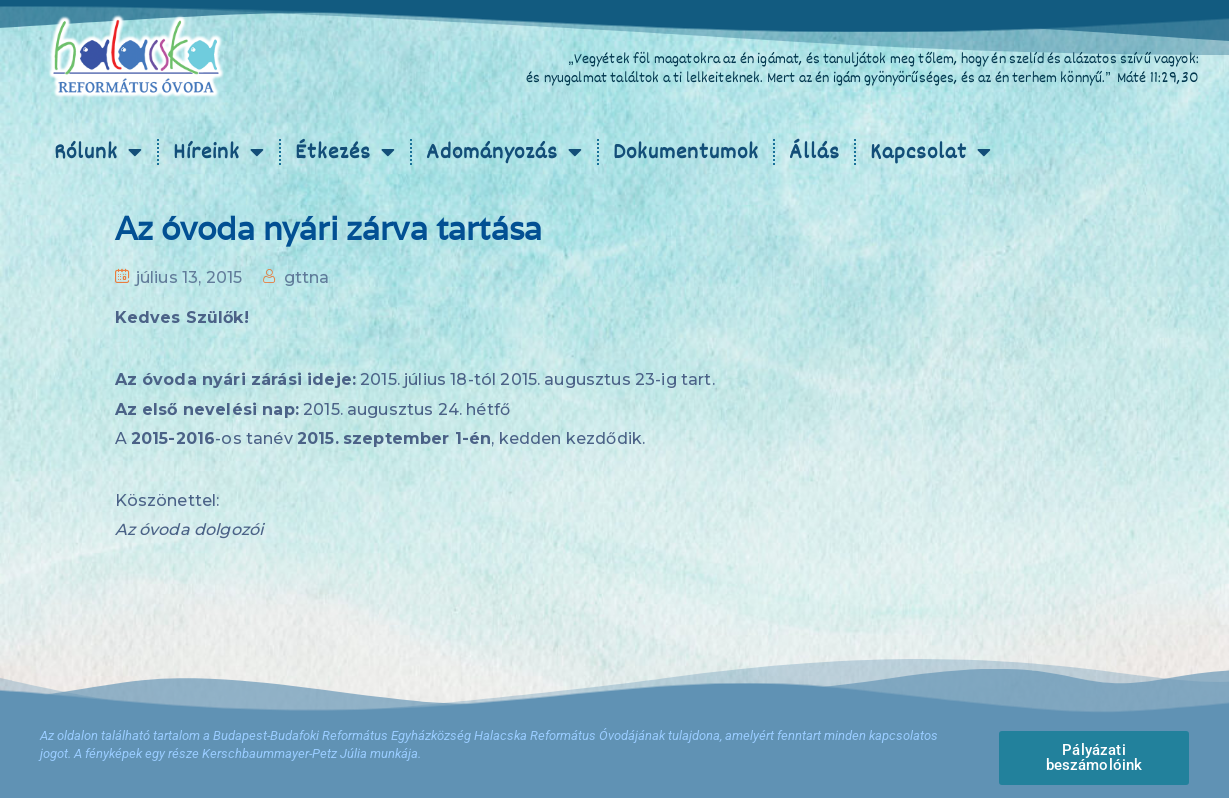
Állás (814, 152)
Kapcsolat (931, 152)
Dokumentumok (686, 152)
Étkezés (345, 152)
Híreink (219, 152)
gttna (307, 277)
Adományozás (504, 152)
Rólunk (98, 152)
